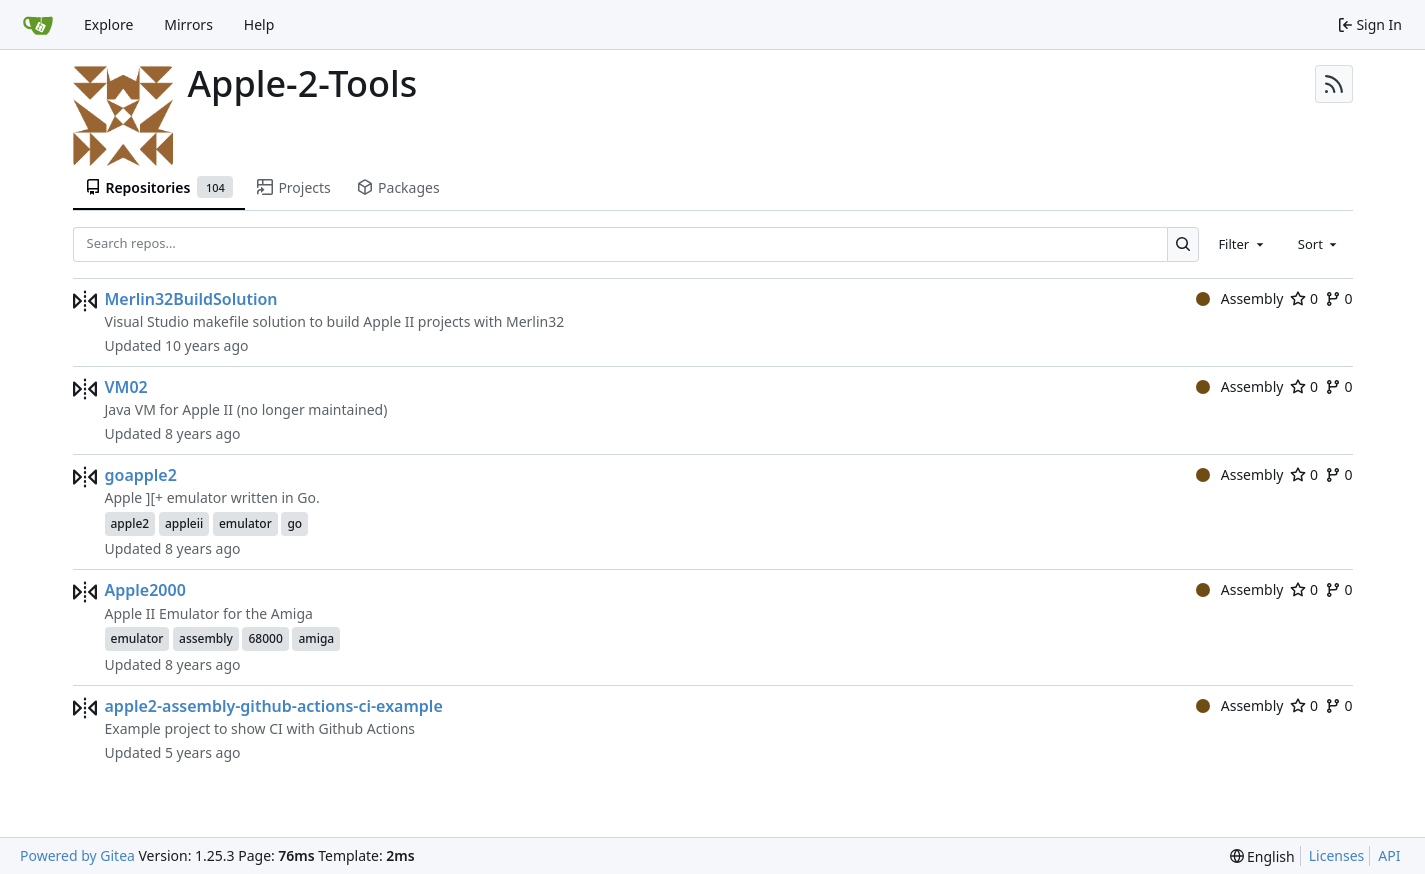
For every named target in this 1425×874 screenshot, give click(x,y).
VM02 (126, 387)
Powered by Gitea (77, 855)
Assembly (1239, 298)
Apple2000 (145, 590)
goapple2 (141, 475)
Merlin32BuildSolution (191, 299)
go (294, 523)
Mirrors (188, 24)
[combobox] (1242, 244)
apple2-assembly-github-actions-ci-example (274, 706)
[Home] (38, 25)
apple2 (130, 523)
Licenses (1337, 855)
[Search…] (1183, 244)
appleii (184, 523)
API (1389, 855)
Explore (108, 24)
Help (259, 24)
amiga (316, 638)
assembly (206, 638)
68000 (265, 638)
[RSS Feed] (1334, 84)
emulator (245, 523)
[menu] (1262, 856)
